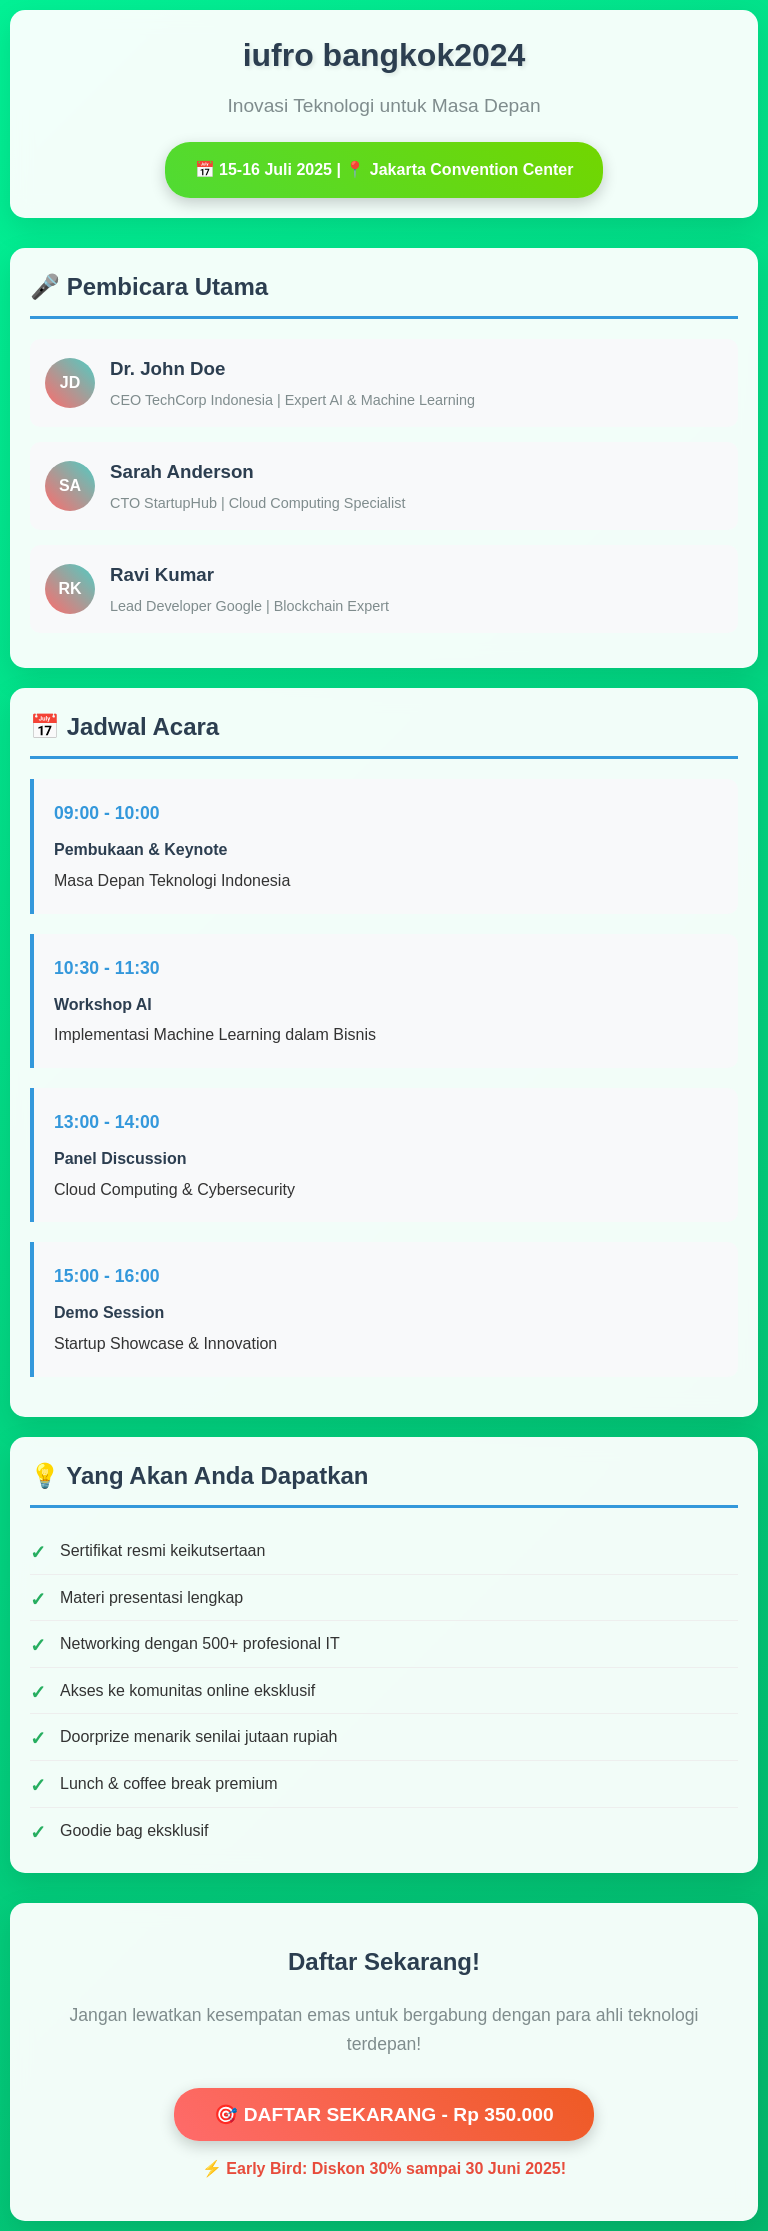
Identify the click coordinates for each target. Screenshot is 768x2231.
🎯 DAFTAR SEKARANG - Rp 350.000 (383, 2114)
